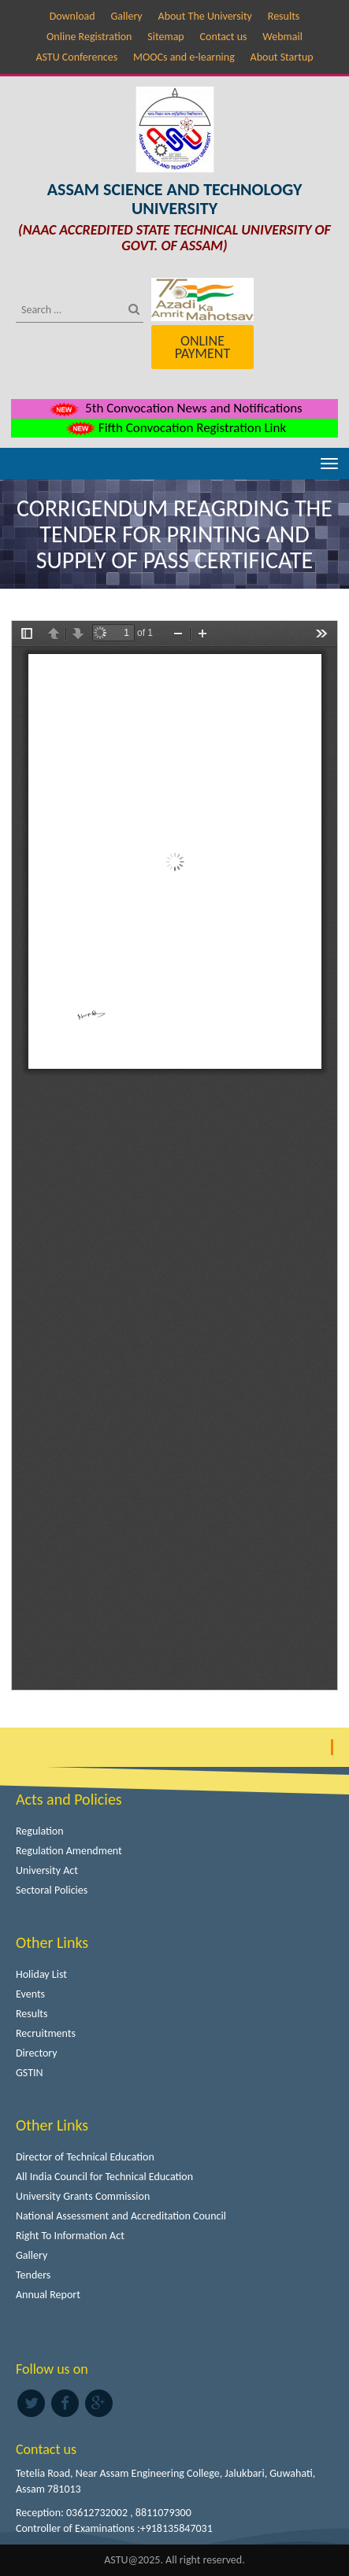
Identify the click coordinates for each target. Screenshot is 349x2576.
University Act (47, 1870)
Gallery (126, 16)
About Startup (282, 57)
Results (284, 16)
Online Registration (89, 36)
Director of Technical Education (85, 2157)
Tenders (33, 2275)
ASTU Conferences (76, 57)
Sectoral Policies (51, 1890)
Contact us (223, 36)
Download (72, 16)
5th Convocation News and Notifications (174, 408)
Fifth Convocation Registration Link (174, 427)
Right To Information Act (70, 2235)
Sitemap (165, 36)
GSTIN (29, 2072)
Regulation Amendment (69, 1850)
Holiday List (41, 1974)
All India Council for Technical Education (104, 2176)
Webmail (282, 36)
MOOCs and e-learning (184, 57)
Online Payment (202, 347)
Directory (37, 2053)
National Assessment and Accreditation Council (121, 2216)
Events (30, 1994)
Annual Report (48, 2294)
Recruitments (46, 2033)
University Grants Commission (83, 2196)
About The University (205, 16)
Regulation (40, 1831)
